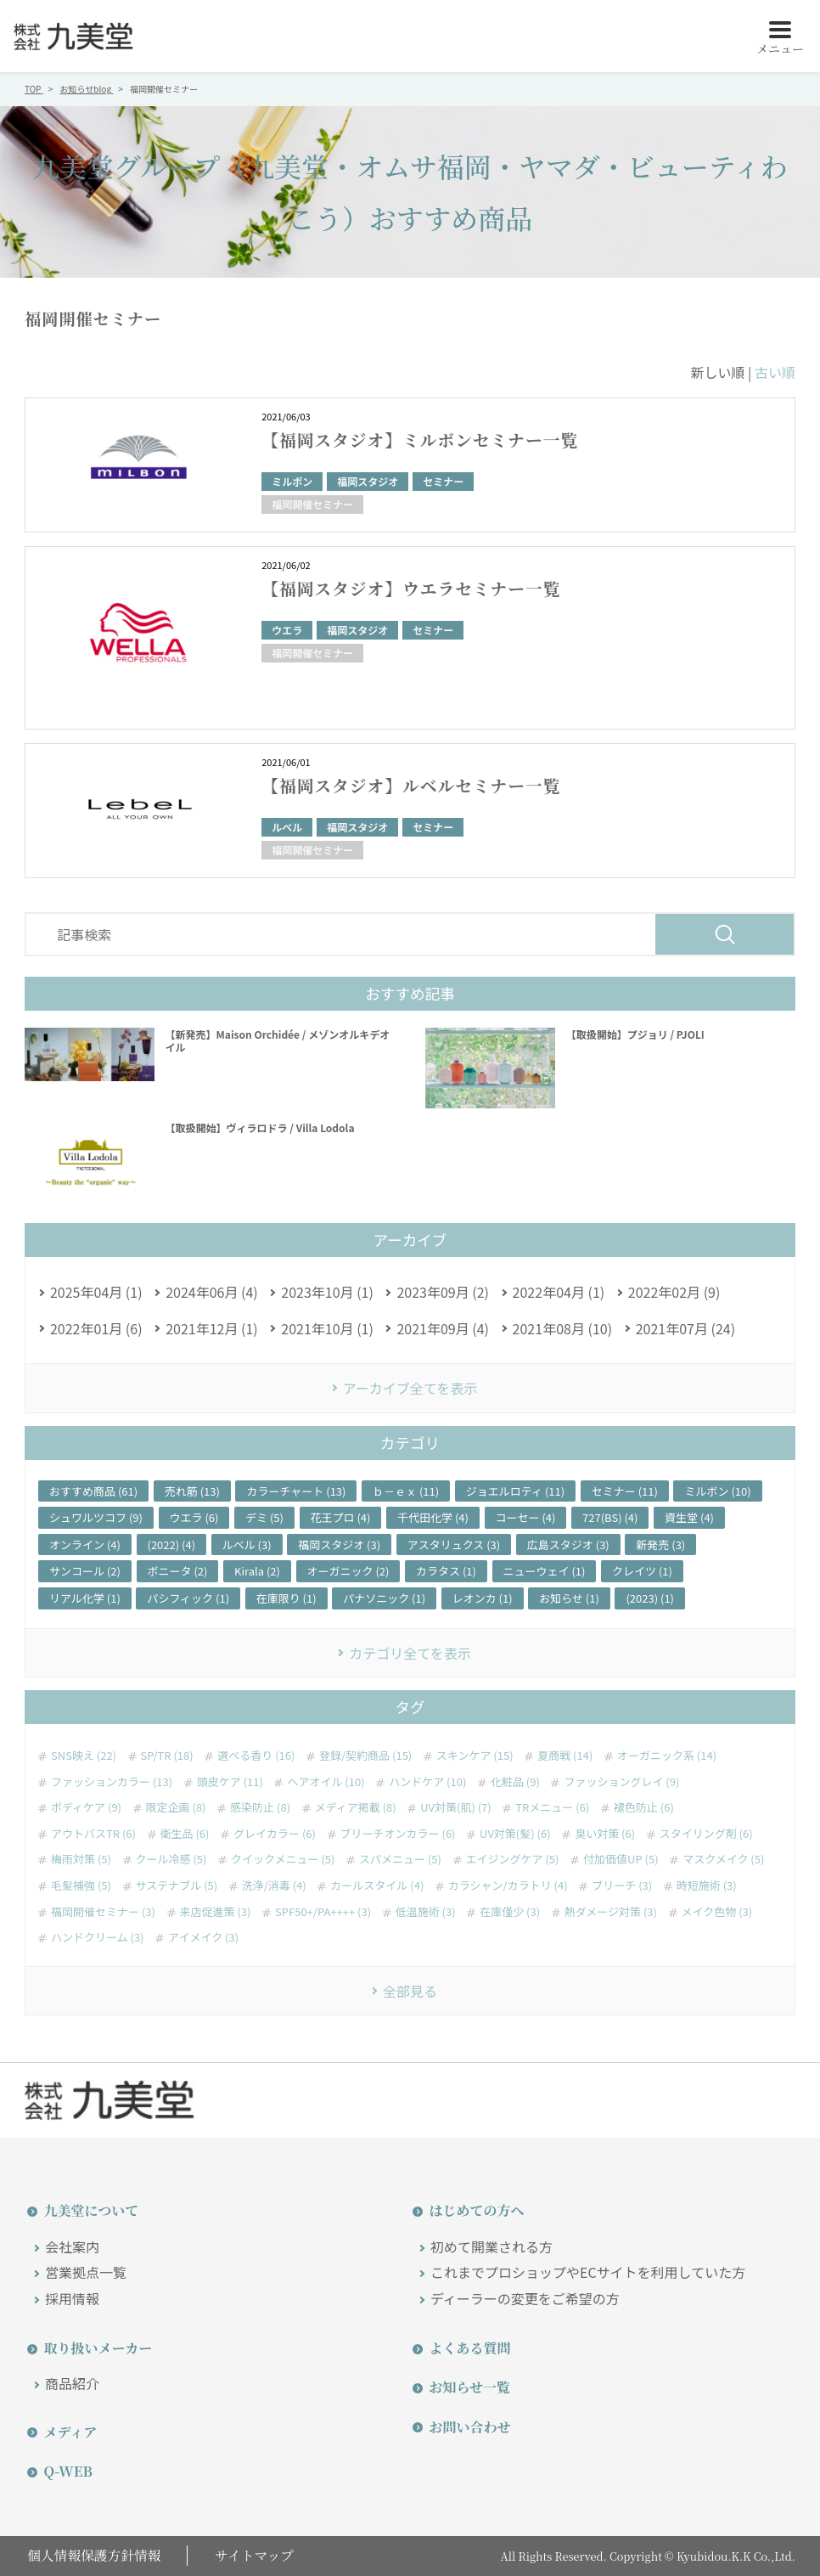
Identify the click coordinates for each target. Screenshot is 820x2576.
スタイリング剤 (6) (706, 1833)
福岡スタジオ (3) (339, 1544)
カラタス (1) (446, 1571)
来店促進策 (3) (215, 1912)
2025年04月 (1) (96, 1292)
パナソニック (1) (384, 1598)
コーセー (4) (526, 1517)
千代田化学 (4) (433, 1517)
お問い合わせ (467, 2427)
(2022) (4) (172, 1544)
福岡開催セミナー (312, 504)
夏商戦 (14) (565, 1755)
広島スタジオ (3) (568, 1544)
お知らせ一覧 (467, 2387)
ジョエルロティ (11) (515, 1491)
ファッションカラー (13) (111, 1782)
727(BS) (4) (609, 1517)
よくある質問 (467, 2348)
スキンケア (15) (475, 1755)
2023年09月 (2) (442, 1292)
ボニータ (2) (178, 1571)
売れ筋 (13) (192, 1491)
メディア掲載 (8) (355, 1807)
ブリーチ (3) (622, 1885)
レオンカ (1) (482, 1598)
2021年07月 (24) (685, 1328)
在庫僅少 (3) (510, 1912)
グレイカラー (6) (274, 1833)
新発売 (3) (660, 1544)
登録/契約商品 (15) (365, 1755)
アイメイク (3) (203, 1937)
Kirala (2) (257, 1571)
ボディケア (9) (86, 1807)
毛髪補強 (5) (81, 1885)
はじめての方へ (474, 2210)
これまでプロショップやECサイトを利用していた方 (587, 2272)
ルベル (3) (247, 1544)
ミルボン (292, 481)
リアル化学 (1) (85, 1598)
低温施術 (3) (426, 1912)
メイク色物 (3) (717, 1912)
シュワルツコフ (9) (96, 1517)
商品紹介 (72, 2383)
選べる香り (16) (256, 1755)
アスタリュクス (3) (454, 1544)
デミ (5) (264, 1517)
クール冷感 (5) (171, 1859)
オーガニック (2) (348, 1571)
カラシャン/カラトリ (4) (508, 1885)
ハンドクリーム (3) (97, 1937)
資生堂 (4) (689, 1517)
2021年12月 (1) (212, 1328)
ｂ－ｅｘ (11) (406, 1491)
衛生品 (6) (185, 1833)
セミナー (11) (625, 1491)
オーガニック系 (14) (666, 1755)
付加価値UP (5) (621, 1859)
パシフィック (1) (188, 1598)
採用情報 (72, 2298)
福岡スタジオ (367, 481)
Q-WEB (66, 2471)
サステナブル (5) (177, 1885)
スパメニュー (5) (400, 1859)
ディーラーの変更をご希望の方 (525, 2298)
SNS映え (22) (83, 1755)
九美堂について (89, 2210)
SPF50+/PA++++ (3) (323, 1912)
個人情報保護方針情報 (92, 2555)
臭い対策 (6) (605, 1833)
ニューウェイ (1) (544, 1571)
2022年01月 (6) (96, 1328)
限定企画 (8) (176, 1807)
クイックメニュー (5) (282, 1859)
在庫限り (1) (286, 1598)
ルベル (287, 827)
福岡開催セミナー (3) (103, 1912)
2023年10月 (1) (327, 1292)
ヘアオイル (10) (325, 1782)
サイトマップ (255, 2555)
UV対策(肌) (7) (455, 1807)
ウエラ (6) (194, 1517)
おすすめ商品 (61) (93, 1491)
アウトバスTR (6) (93, 1833)
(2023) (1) (650, 1598)
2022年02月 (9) (674, 1292)
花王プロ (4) (341, 1517)
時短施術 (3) (707, 1885)
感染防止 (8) (260, 1807)
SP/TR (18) (167, 1755)
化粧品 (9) (515, 1782)
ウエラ (287, 630)
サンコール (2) (85, 1571)
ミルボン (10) (717, 1491)
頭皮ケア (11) (230, 1782)
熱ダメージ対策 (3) (610, 1912)
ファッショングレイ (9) (621, 1782)
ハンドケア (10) (427, 1782)
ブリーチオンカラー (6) (398, 1833)
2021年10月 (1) (327, 1328)
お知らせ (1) (569, 1598)
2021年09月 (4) (442, 1328)
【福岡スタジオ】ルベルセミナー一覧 (412, 785)
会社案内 (72, 2246)
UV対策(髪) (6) (515, 1833)
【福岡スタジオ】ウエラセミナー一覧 (412, 588)
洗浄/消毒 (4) (274, 1885)
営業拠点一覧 (85, 2272)
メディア (68, 2432)
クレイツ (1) (642, 1571)
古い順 (775, 372)
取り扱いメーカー (96, 2348)
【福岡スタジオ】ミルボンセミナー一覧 (421, 439)
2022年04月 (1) (559, 1292)
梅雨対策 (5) (81, 1859)
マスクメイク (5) (723, 1859)
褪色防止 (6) (644, 1807)
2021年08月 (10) (562, 1328)
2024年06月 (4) (212, 1292)
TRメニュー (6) (552, 1807)
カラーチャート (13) (295, 1491)
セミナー (443, 481)
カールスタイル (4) (377, 1885)
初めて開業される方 (491, 2246)
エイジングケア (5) (512, 1859)
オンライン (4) (85, 1544)
